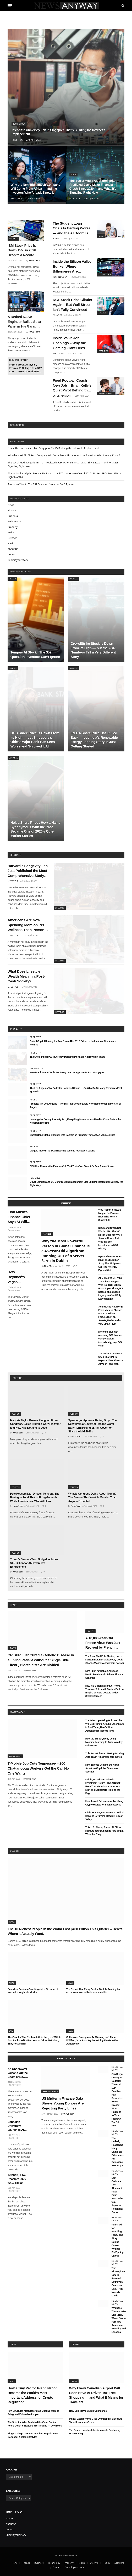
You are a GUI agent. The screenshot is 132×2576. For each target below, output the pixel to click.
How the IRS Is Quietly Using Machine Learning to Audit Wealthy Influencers (104, 1742)
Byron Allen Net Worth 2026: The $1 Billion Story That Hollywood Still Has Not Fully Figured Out (110, 1263)
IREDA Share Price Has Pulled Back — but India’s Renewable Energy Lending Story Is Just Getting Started (94, 739)
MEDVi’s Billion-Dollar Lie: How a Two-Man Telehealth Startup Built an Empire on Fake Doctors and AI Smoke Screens (104, 1690)
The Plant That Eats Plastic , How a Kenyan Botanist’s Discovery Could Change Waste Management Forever (104, 1659)
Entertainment (105, 393)
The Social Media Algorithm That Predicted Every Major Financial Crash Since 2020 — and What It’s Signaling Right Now (92, 186)
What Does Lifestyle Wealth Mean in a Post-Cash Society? (26, 976)
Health (11, 543)
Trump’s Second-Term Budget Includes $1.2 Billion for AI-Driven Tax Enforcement (34, 1563)
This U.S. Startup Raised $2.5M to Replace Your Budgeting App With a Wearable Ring (104, 1831)
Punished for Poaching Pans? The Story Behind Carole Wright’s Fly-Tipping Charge (118, 2240)
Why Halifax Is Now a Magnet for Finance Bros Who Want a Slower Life (109, 1214)
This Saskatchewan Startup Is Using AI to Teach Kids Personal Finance (104, 1755)
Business (13, 239)
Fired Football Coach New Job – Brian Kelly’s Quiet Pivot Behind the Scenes (72, 385)
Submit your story (18, 560)
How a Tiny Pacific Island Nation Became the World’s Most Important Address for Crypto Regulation (32, 2395)
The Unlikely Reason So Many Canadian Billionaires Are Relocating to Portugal (117, 2152)
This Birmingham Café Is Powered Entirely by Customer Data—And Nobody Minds (118, 2282)
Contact (12, 554)
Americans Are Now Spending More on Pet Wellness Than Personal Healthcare (27, 925)
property (16, 1029)
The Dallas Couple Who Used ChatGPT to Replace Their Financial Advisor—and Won (110, 1358)
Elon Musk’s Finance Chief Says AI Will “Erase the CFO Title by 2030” (19, 1217)
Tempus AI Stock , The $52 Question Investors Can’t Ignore (41, 484)
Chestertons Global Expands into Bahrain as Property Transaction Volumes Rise (72, 1135)
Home (9, 2518)
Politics (12, 532)
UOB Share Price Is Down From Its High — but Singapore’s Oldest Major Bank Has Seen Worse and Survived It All (34, 739)
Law (11, 2031)
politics (17, 1378)
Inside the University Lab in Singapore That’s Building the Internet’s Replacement (58, 132)
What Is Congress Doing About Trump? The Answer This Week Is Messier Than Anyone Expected (92, 1497)
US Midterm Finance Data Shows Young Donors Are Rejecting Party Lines (62, 2103)
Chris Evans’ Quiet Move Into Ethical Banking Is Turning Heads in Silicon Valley (104, 1816)
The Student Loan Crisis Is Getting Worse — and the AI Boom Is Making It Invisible (71, 228)
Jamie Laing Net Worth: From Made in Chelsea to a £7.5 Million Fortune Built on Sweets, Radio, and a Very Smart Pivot (110, 1315)
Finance (102, 313)
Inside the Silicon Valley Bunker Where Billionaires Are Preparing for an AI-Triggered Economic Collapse (72, 266)
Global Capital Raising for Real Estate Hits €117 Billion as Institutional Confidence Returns (73, 1043)
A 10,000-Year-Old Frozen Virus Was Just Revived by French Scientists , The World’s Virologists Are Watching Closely (103, 1643)
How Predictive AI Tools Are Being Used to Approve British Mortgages (67, 1072)
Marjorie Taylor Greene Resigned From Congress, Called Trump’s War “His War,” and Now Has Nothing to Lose (35, 1424)
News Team (17, 139)
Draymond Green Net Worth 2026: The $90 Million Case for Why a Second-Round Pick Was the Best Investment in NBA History (110, 1238)
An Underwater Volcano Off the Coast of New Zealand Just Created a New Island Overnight (18, 2073)
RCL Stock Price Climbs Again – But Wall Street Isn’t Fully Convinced (72, 305)
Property (13, 527)
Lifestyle (12, 538)
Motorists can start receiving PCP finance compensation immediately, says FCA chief (110, 1338)
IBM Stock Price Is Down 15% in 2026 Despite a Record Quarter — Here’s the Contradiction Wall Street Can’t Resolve (24, 250)
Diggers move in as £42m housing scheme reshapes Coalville (62, 1150)
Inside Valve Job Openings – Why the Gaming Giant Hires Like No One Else (69, 343)
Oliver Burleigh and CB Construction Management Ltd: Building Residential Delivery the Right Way (76, 1184)
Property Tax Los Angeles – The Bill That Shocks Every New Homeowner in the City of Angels (75, 1105)
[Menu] (10, 5)
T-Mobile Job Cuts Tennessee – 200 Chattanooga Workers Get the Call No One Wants (38, 1768)
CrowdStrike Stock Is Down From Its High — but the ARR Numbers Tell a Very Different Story (93, 650)
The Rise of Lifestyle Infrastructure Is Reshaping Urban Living (94, 2432)
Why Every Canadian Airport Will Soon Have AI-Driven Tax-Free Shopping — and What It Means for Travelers (96, 2395)
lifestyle (15, 855)
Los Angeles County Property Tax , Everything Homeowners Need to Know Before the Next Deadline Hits (75, 1121)
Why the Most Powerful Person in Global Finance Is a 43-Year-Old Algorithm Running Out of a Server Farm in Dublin (65, 1251)
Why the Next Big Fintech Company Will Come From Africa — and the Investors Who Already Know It (35, 188)
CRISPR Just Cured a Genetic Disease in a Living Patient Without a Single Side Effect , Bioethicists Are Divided (41, 1660)
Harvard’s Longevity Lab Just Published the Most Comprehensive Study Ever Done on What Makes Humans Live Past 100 (28, 871)
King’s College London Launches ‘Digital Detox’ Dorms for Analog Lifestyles (33, 2435)
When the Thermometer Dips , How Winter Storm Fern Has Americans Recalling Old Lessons (119, 2320)
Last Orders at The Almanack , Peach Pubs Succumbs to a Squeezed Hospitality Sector (117, 2195)
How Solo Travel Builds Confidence (88, 2410)
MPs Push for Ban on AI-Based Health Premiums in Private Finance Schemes (104, 1674)
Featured (103, 351)
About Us (13, 549)
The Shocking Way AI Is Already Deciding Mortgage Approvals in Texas (67, 1056)
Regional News (50, 2091)
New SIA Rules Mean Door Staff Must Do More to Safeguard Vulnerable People (33, 2412)
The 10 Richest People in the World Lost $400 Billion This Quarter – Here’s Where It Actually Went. (65, 1931)
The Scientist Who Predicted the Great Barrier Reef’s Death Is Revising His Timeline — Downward (35, 2424)
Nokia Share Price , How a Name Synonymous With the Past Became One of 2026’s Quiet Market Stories (35, 829)
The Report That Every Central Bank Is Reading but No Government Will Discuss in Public (93, 1991)
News (14, 179)
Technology (19, 124)
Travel (76, 2344)
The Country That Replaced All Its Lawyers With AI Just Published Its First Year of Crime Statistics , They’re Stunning (34, 2040)
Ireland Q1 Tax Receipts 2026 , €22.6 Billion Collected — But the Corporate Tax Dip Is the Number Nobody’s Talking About (19, 2179)
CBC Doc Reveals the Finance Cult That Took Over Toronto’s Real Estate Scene (72, 1166)
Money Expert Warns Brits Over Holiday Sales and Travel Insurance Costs (95, 2420)
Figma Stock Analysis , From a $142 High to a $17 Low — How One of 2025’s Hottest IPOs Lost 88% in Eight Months (25, 368)
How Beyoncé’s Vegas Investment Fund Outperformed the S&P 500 (19, 1277)
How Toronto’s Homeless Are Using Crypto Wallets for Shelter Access (104, 1803)
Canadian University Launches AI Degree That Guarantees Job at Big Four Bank (20, 2126)
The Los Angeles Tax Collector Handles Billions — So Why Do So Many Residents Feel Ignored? (76, 1090)
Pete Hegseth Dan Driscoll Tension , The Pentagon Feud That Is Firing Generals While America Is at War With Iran (34, 1497)
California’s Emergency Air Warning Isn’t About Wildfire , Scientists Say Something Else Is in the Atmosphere (92, 2040)
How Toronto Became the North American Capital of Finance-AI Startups (102, 1768)
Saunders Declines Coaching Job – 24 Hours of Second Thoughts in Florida (33, 1991)
